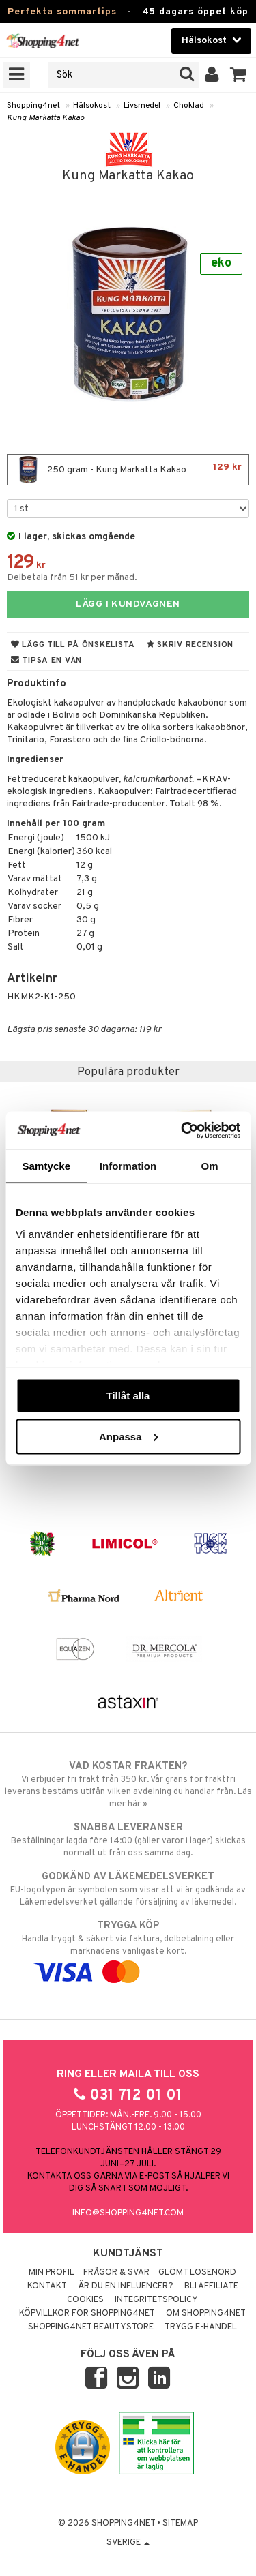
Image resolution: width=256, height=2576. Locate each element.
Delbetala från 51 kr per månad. (72, 578)
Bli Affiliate (211, 2286)
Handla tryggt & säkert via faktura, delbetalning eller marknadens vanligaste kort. (128, 1949)
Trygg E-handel (201, 2327)
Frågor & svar (116, 2272)
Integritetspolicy (156, 2299)
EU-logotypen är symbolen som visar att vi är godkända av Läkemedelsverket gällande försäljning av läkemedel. (128, 1889)
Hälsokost (92, 105)
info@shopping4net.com (128, 2213)
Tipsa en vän (46, 660)
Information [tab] (128, 1166)
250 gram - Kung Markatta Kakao (128, 469)
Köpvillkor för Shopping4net (87, 2313)
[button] (239, 75)
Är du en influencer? (125, 2286)
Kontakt (47, 2286)
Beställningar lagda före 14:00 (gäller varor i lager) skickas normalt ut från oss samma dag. (128, 1840)
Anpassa (128, 1436)
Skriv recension (190, 644)
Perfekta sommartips (62, 12)
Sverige (128, 2542)
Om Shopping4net (206, 2313)
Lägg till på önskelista (73, 644)
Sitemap (180, 2523)
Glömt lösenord (197, 2272)
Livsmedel (142, 105)
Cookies (85, 2299)
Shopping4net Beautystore (91, 2327)
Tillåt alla (128, 1395)
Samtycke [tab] (46, 1166)
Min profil (51, 2272)
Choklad (188, 105)
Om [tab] (209, 1166)
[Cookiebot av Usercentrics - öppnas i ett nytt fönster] (182, 1130)
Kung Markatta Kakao (45, 117)
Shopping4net (33, 105)
